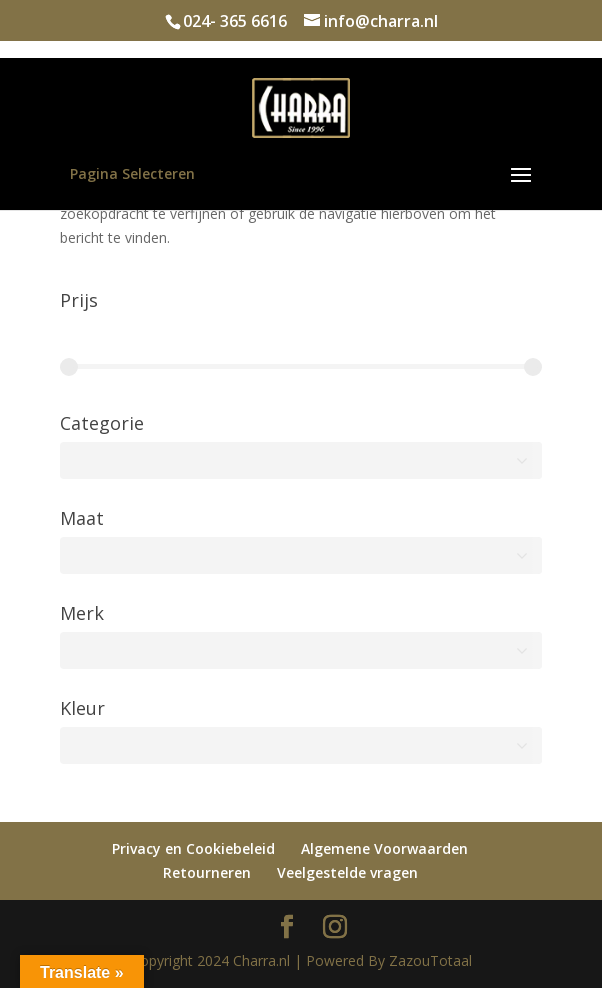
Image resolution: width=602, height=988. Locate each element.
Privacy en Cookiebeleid (193, 848)
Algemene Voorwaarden (384, 848)
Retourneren (207, 872)
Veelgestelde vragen (347, 872)
